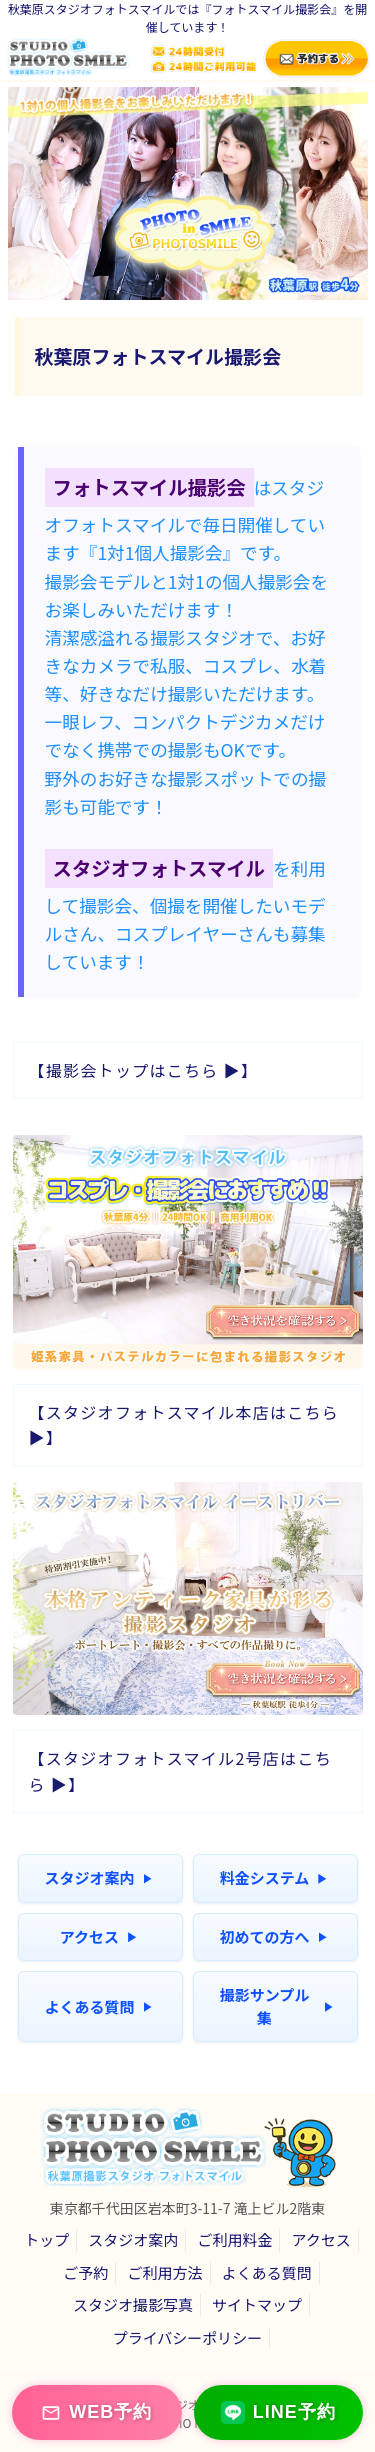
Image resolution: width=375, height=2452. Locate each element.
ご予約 (85, 2272)
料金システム (273, 1877)
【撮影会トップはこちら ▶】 (144, 1070)
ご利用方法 (164, 2272)
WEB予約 (96, 2412)
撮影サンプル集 (276, 2006)
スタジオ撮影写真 (133, 2304)
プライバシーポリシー (188, 2337)
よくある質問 (97, 2006)
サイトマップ (257, 2304)
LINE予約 (278, 2413)
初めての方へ (272, 1936)
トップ (46, 2239)
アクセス (98, 1936)
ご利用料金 (234, 2239)
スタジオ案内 (97, 1877)
